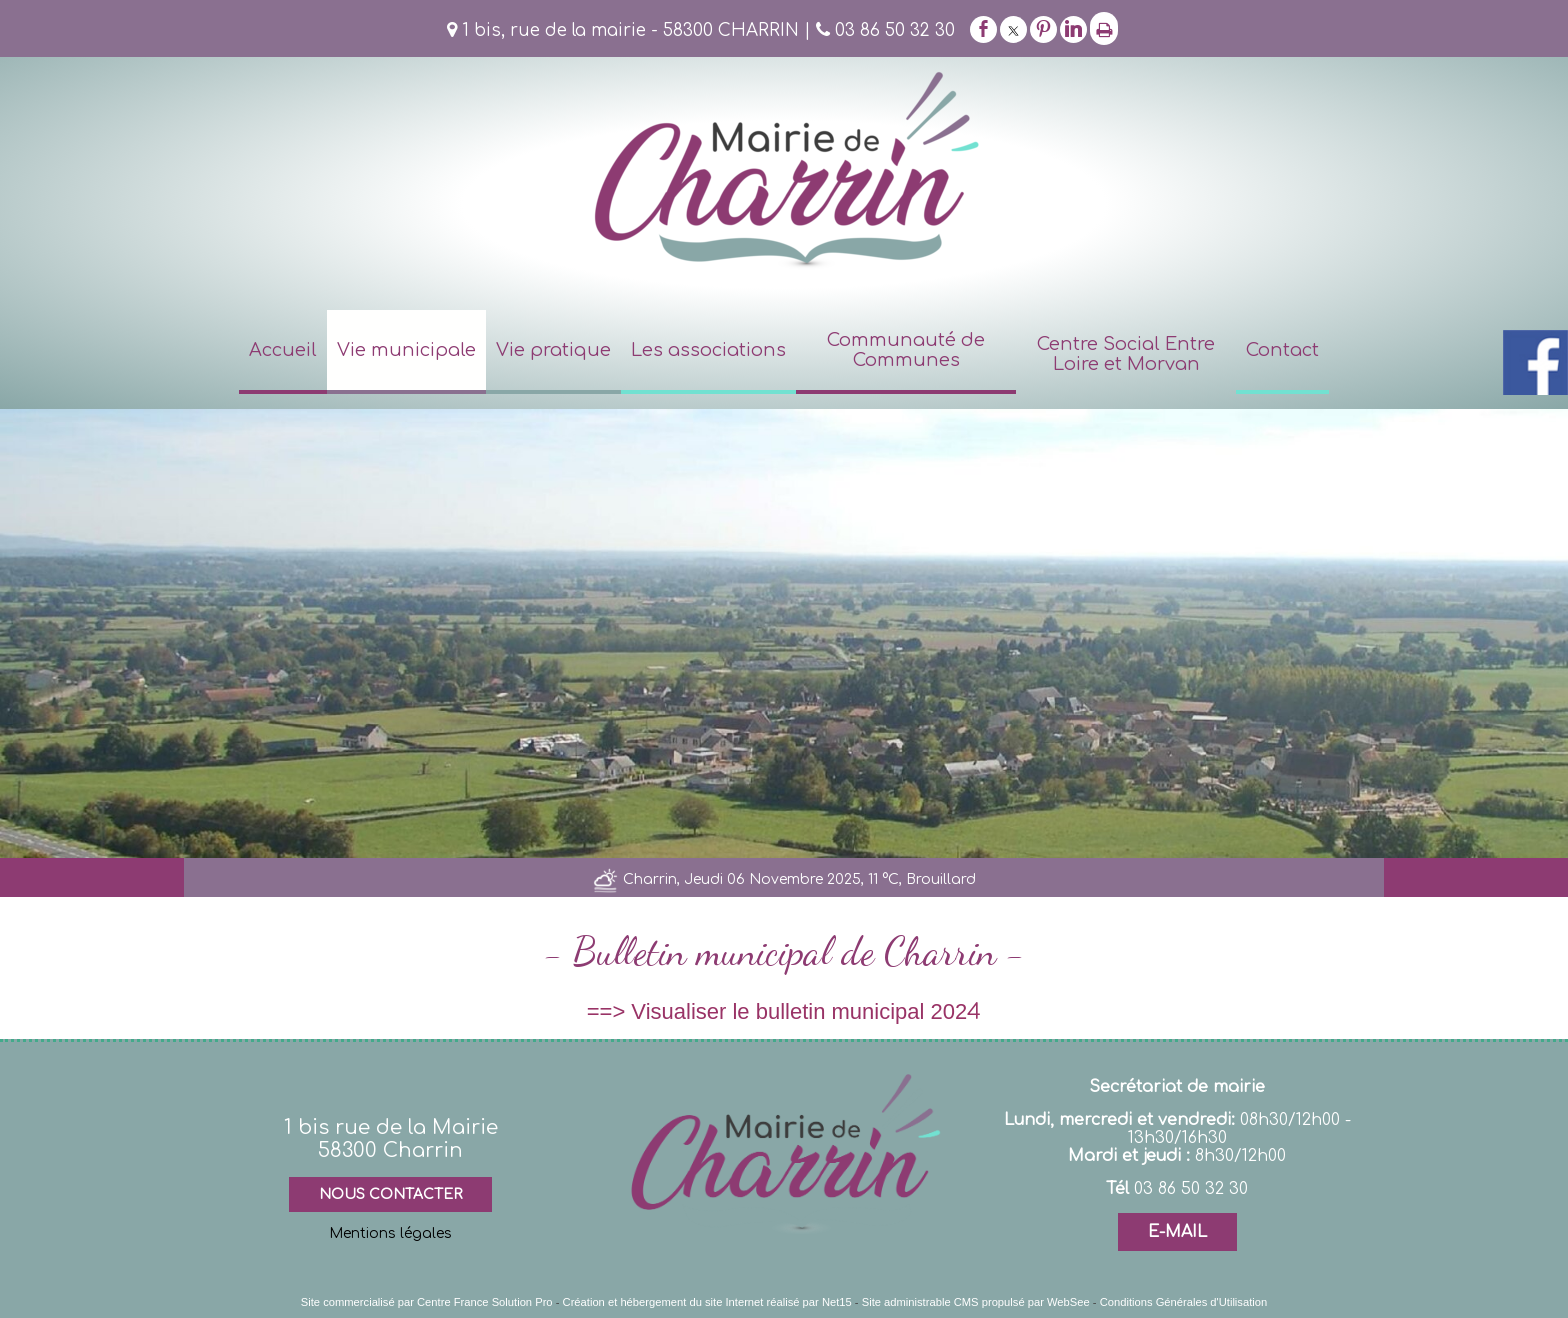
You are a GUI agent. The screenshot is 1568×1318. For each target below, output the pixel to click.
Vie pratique (553, 350)
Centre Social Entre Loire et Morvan (1126, 354)
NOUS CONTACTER (390, 1194)
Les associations (708, 350)
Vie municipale (406, 350)
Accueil (283, 350)
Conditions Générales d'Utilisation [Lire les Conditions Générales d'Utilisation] (1184, 1302)
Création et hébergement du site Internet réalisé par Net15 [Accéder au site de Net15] (707, 1302)
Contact (1282, 350)
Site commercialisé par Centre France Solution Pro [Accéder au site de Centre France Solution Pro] (427, 1302)
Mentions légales (390, 1233)
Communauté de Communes (906, 350)
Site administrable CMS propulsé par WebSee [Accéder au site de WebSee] (976, 1302)
